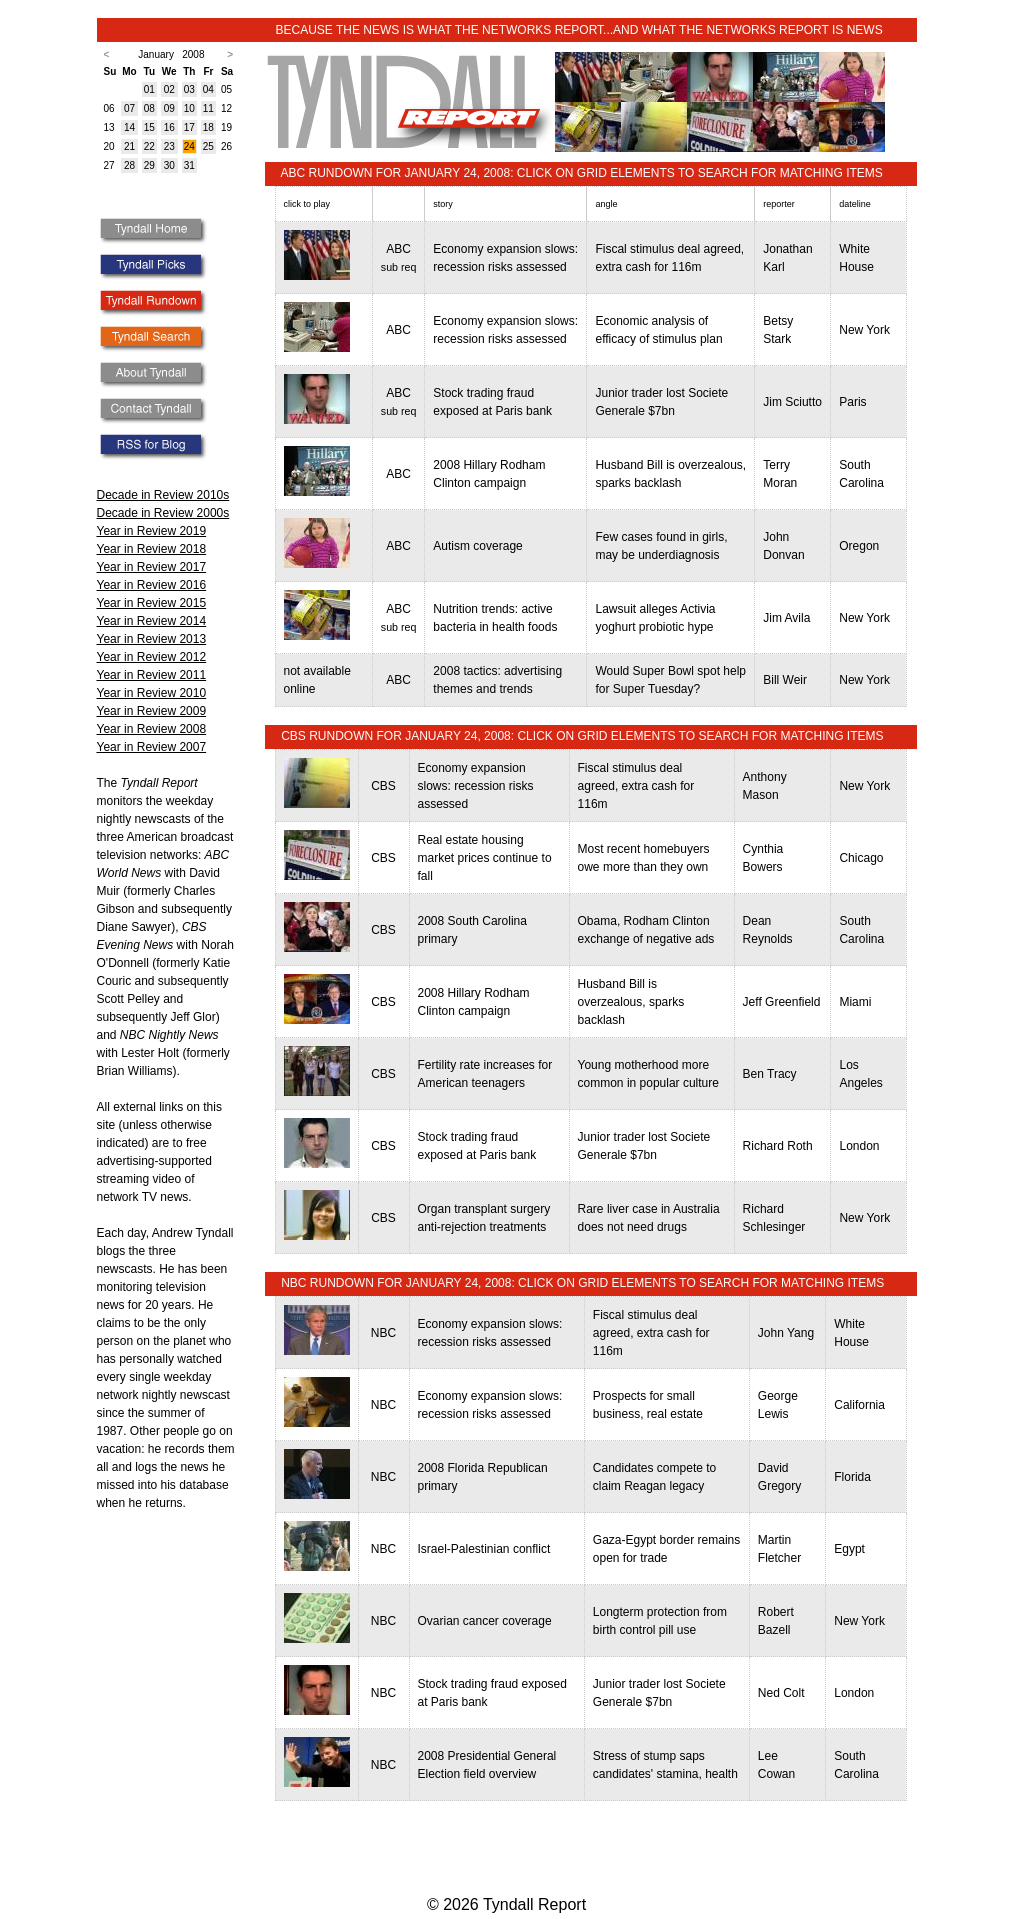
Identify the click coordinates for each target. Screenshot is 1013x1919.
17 (189, 127)
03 (189, 89)
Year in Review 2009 (152, 711)
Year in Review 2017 (152, 567)
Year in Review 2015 (152, 603)
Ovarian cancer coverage (485, 1621)
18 (208, 127)
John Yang (786, 1333)
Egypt (849, 1549)
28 (129, 165)
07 (129, 108)
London (859, 1146)
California (859, 1405)
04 (208, 89)
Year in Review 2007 (152, 747)
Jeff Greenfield (782, 1002)
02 (169, 89)
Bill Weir (785, 680)
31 (189, 165)
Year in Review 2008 (152, 729)
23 (169, 146)
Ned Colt (781, 1693)
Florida (852, 1477)
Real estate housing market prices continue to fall (485, 858)
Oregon (859, 546)
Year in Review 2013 (152, 639)
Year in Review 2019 (152, 531)
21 (129, 146)
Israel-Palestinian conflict (484, 1549)
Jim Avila (786, 618)
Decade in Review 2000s (163, 513)
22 (149, 146)
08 (149, 108)
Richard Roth (778, 1146)
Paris (852, 402)
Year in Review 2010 (152, 693)
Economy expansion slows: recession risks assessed (476, 786)
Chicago (861, 858)
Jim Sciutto (792, 402)
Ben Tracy (770, 1074)
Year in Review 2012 (152, 657)
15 (149, 127)
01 (149, 89)
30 (169, 165)
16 (169, 127)
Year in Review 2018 (152, 549)
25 (208, 146)
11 (208, 108)
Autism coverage (477, 546)
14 (129, 127)
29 (149, 165)
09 (169, 108)
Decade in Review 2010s (163, 495)
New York (864, 330)
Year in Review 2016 (152, 585)
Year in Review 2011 (152, 675)
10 (189, 108)
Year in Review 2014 (152, 621)
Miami (855, 1002)
